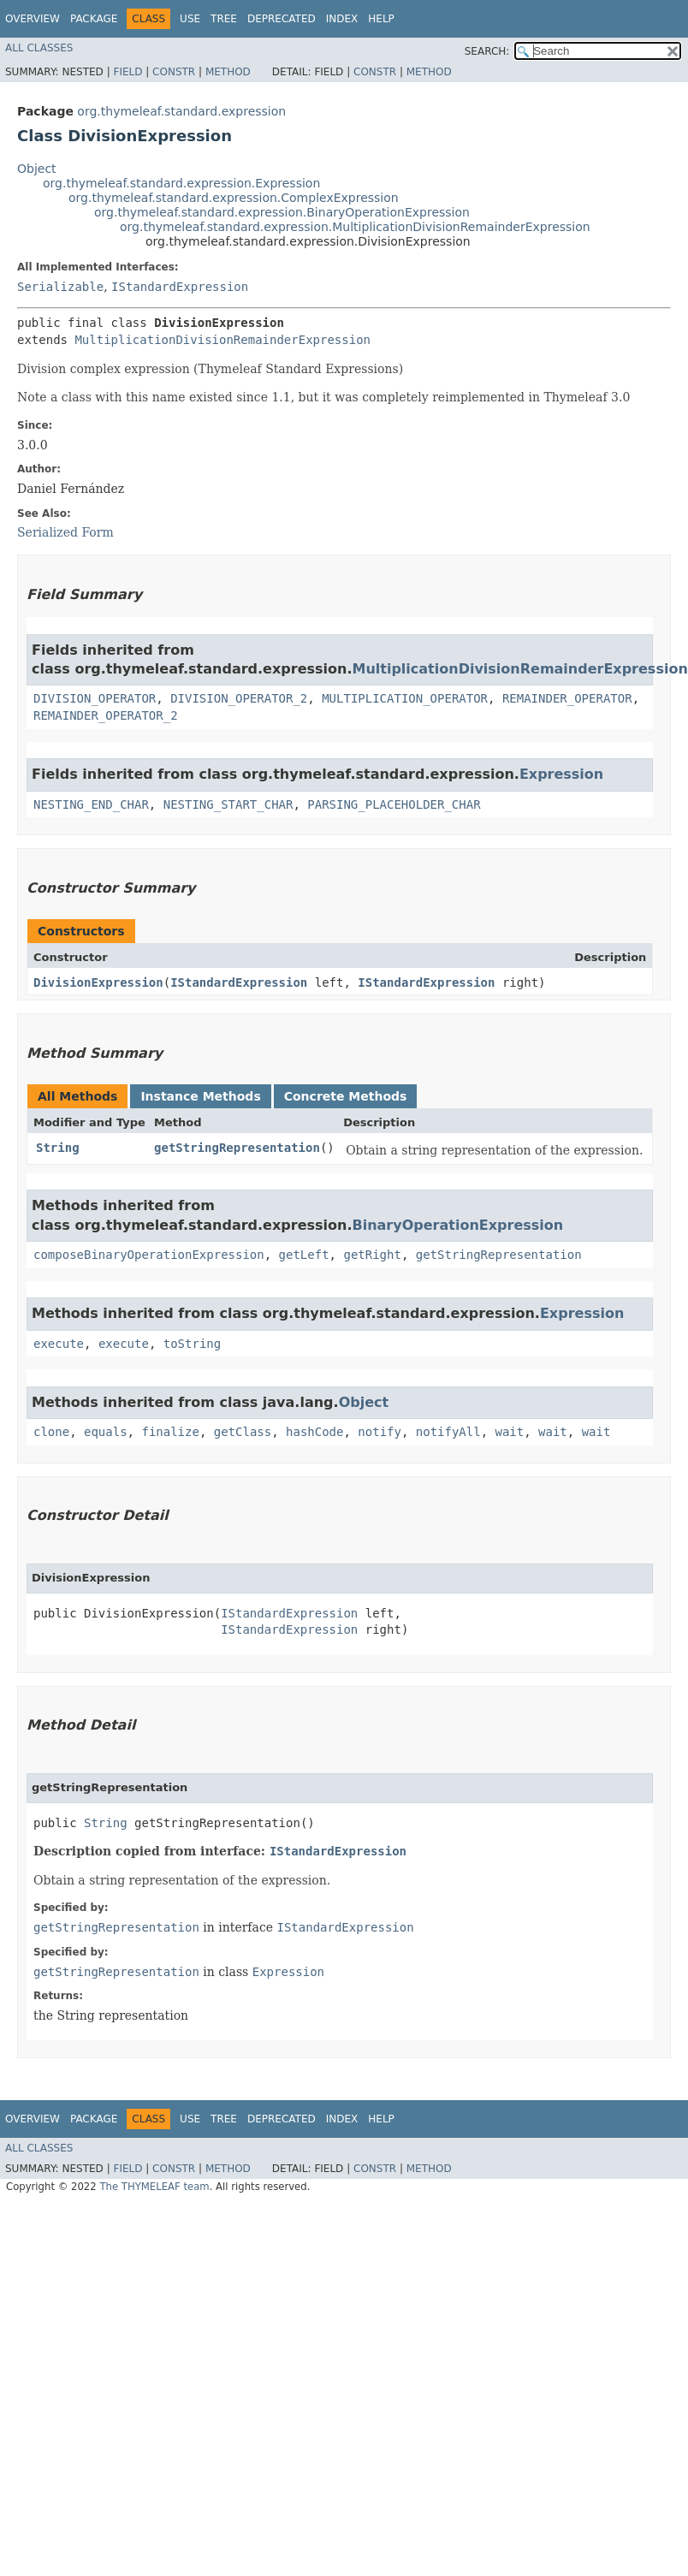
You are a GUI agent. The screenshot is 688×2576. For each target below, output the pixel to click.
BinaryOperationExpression (457, 1225)
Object (36, 168)
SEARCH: (487, 51)
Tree (224, 19)
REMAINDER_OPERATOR (567, 698)
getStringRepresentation (237, 1147)
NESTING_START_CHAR (228, 804)
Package (93, 19)
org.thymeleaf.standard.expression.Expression (181, 183)
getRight (371, 1254)
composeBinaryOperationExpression (148, 1254)
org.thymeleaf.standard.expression (181, 111)
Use (190, 19)
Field (127, 72)
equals (106, 1432)
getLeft (304, 1254)
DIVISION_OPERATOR (94, 698)
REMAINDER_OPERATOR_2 (105, 715)
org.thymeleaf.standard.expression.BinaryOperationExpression (282, 212)
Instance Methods (200, 1096)
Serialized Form (65, 532)
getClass (242, 1432)
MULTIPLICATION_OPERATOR (405, 698)
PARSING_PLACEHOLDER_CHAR (393, 804)
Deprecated (281, 19)
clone (51, 1432)
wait (510, 1432)
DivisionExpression (98, 982)
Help (381, 19)
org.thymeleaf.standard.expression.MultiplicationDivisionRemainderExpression (355, 227)
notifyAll (448, 1432)
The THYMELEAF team (154, 2187)
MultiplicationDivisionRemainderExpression (222, 340)
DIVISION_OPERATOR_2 (238, 698)
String (58, 1147)
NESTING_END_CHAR (91, 804)
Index (342, 19)
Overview (32, 19)
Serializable (60, 287)
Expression (561, 774)
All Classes (39, 48)
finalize (170, 1432)
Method (228, 72)
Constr (173, 72)
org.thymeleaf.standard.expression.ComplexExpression (233, 198)
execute (58, 1343)
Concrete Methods (345, 1096)
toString (192, 1343)
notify (379, 1432)
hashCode (314, 1432)
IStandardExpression (179, 287)
